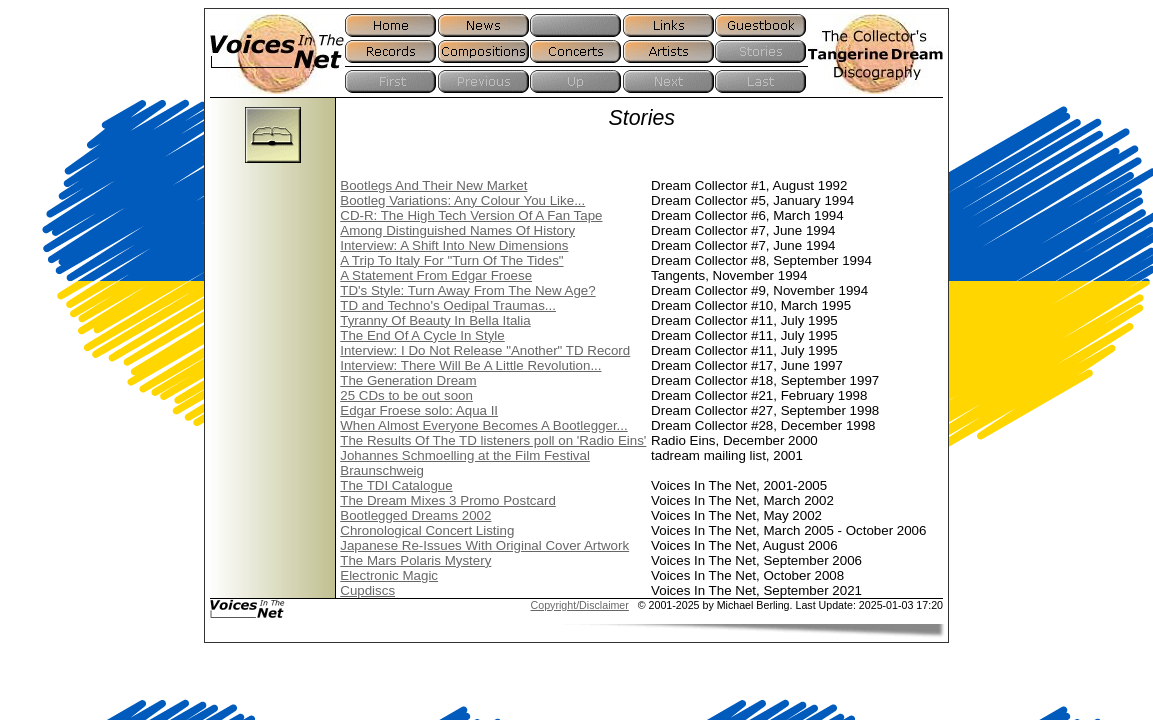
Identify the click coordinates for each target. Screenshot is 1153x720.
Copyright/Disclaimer (580, 605)
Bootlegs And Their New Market (433, 185)
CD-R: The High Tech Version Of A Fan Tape (471, 215)
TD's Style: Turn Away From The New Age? (467, 290)
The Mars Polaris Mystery (415, 560)
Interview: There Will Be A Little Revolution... (470, 365)
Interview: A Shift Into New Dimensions (454, 245)
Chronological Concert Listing (427, 530)
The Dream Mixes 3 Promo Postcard (448, 500)
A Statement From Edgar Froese (436, 275)
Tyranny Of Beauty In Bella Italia (435, 320)
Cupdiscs (367, 590)
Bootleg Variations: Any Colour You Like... (462, 200)
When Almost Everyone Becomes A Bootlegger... (483, 425)
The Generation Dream (408, 380)
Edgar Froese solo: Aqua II (419, 410)
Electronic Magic (389, 575)
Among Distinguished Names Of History (457, 230)
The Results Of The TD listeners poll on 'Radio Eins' (493, 440)
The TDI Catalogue (396, 485)
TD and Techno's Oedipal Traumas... (448, 305)
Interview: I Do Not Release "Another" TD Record (485, 350)
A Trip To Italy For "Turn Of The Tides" (451, 260)
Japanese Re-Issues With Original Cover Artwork (484, 545)
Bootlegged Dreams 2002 (415, 515)
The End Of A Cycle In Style (422, 335)
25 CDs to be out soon (406, 395)
